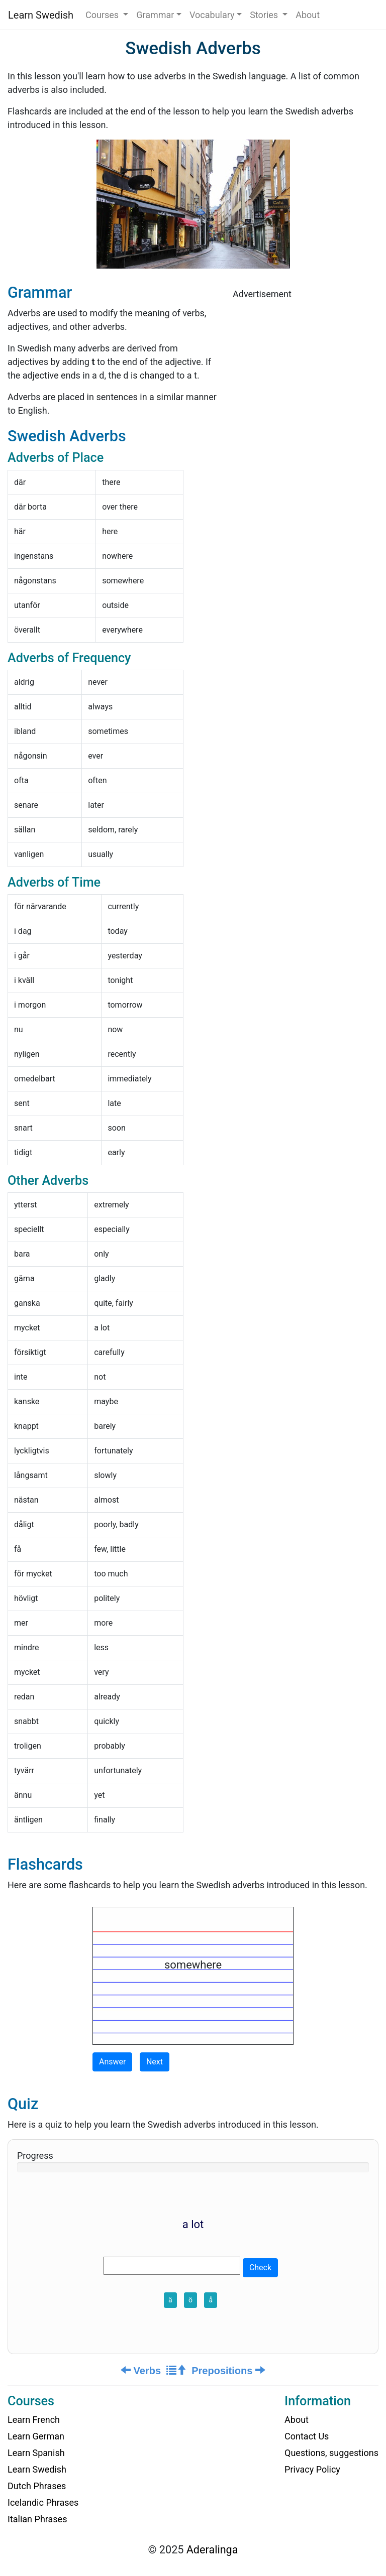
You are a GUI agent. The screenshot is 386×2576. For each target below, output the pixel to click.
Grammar (155, 15)
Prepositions (228, 2370)
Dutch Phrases (37, 2486)
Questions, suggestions (331, 2452)
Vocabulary (212, 15)
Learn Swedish (40, 15)
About (308, 15)
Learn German (36, 2436)
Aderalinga (212, 2549)
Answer (112, 2061)
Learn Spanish (36, 2452)
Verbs (141, 2370)
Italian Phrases (37, 2519)
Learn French (34, 2419)
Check (260, 2267)
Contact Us (306, 2436)
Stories (265, 15)
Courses (103, 15)
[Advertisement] (305, 371)
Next (154, 2061)
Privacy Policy (312, 2469)
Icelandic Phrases (43, 2502)
